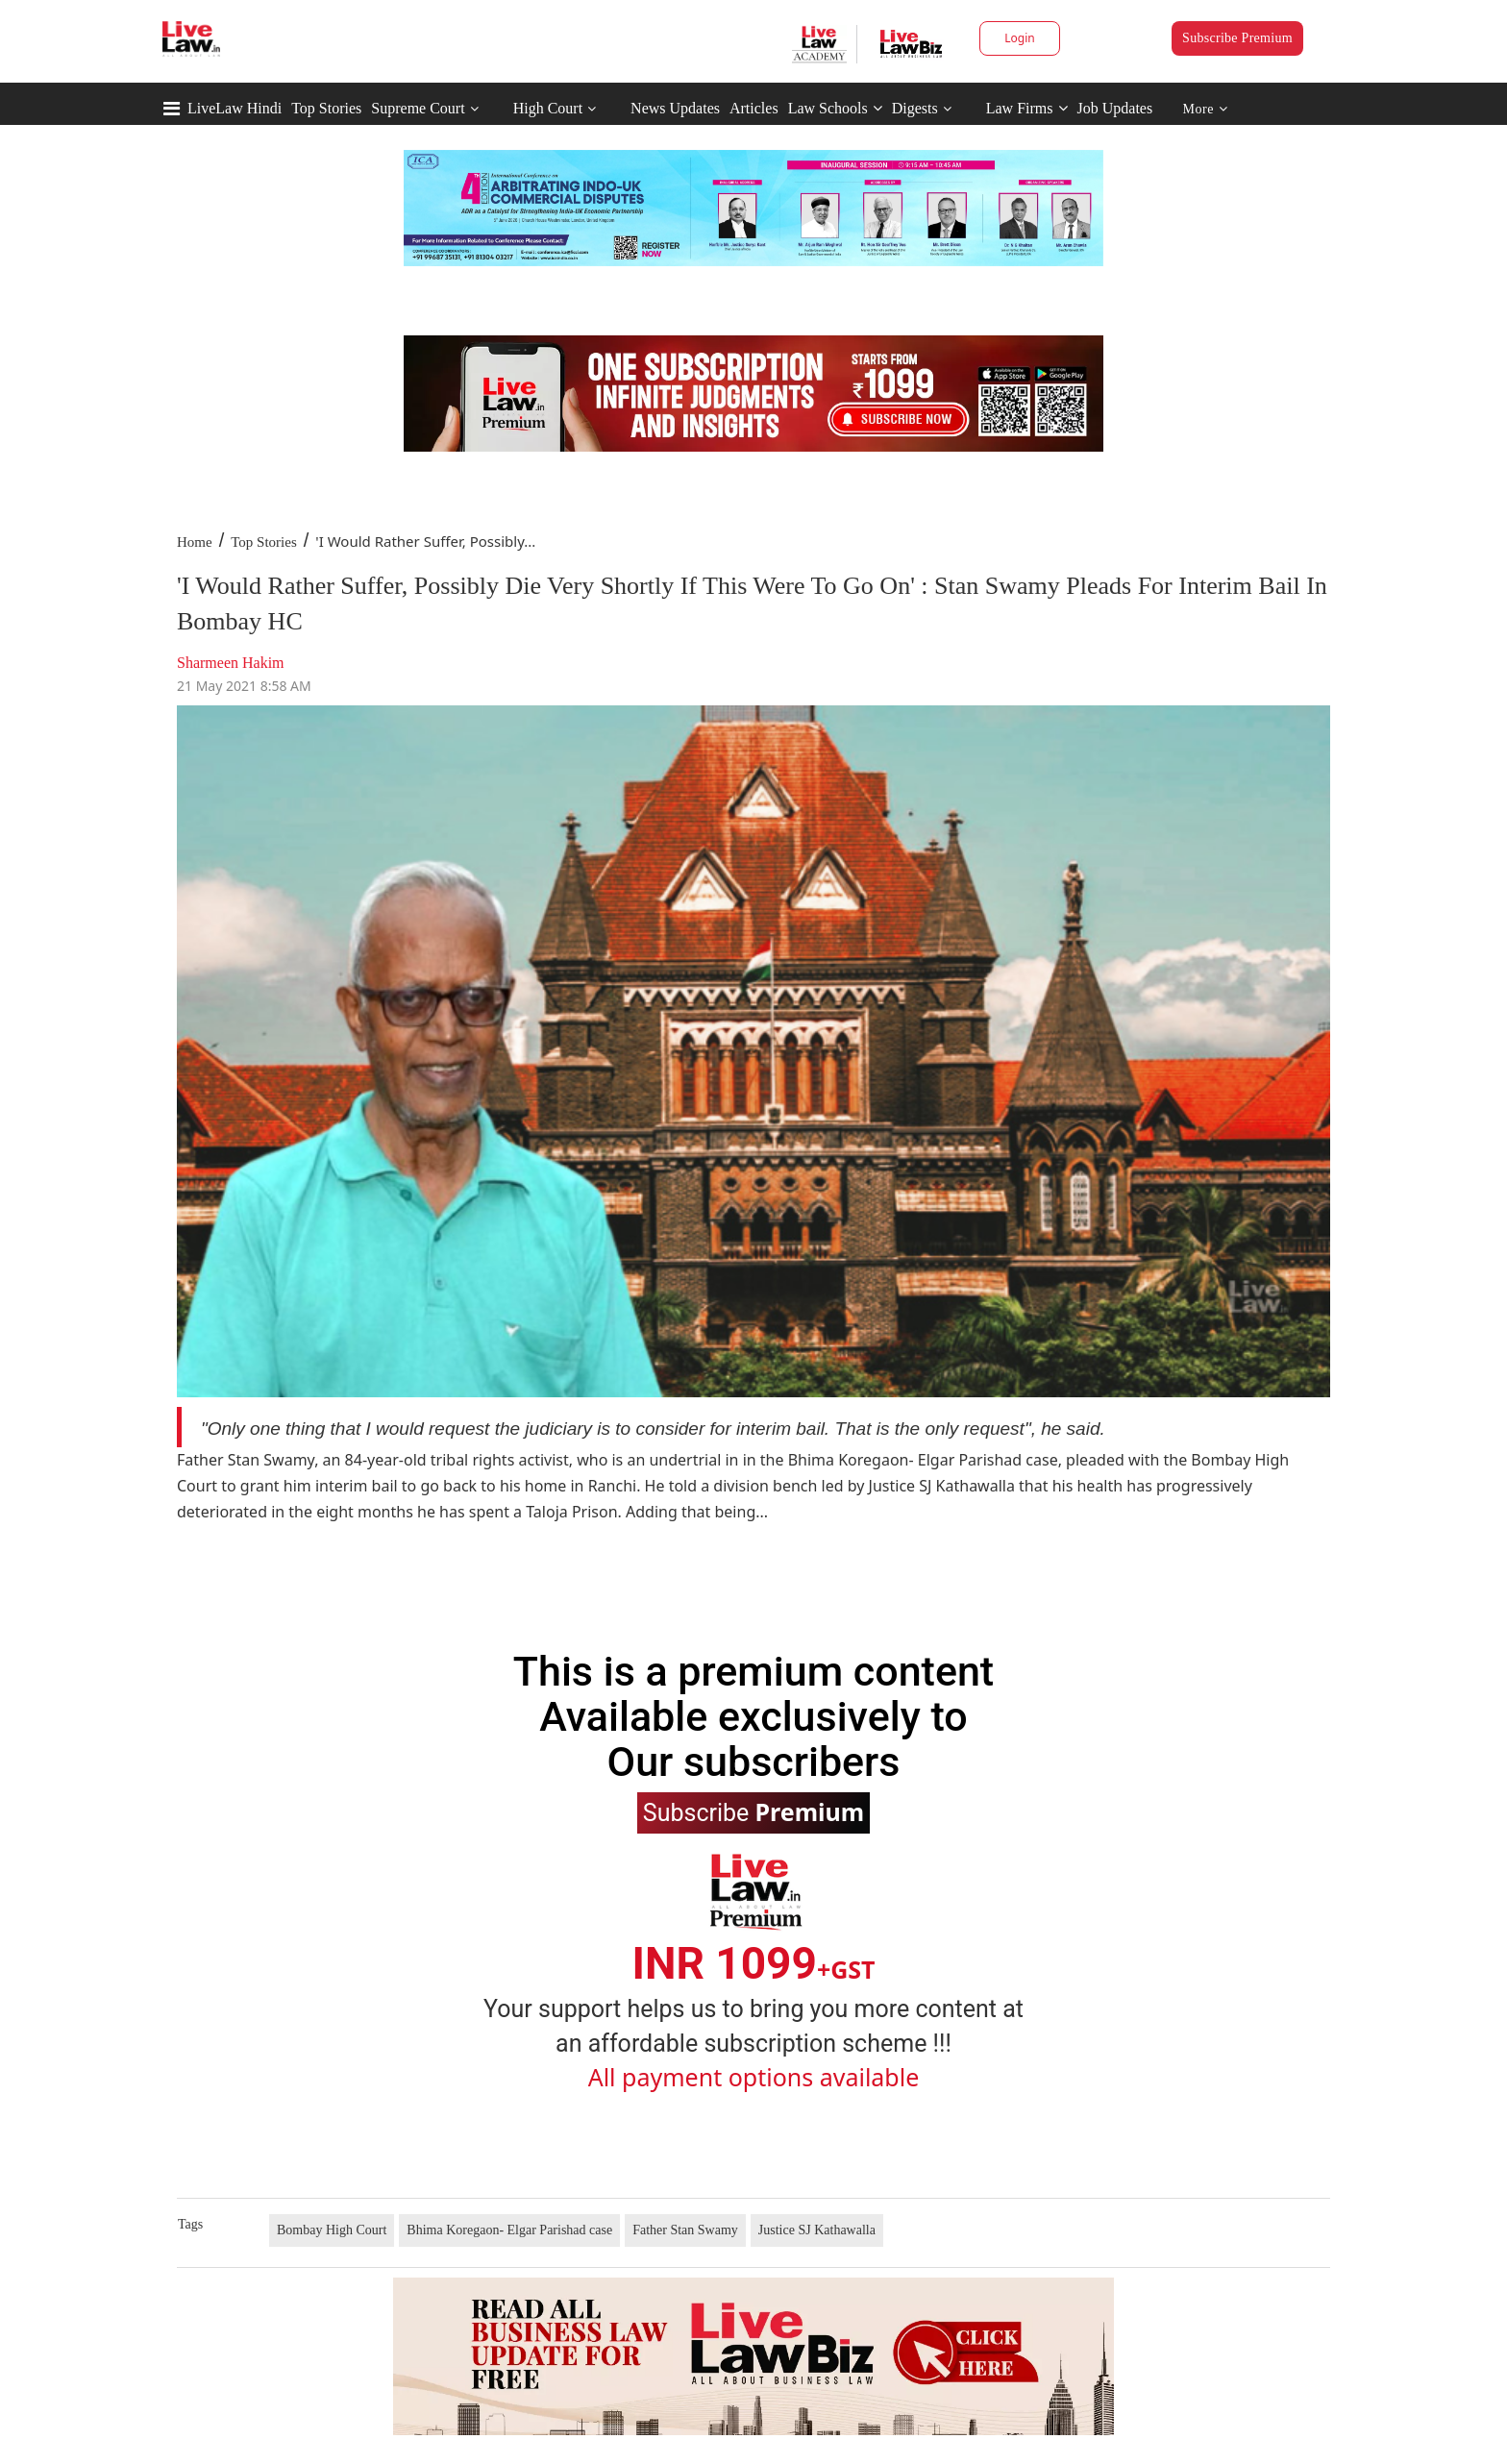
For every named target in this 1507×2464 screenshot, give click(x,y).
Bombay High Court (331, 2230)
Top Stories (326, 108)
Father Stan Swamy (685, 2230)
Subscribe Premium (1237, 38)
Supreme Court (417, 108)
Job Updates (1115, 108)
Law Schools (835, 108)
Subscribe (753, 1811)
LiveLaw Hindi (234, 108)
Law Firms (1027, 108)
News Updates (675, 108)
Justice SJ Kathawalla (817, 2230)
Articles (753, 108)
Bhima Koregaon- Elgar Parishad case (509, 2230)
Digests (915, 108)
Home (194, 542)
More (1205, 109)
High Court (547, 108)
